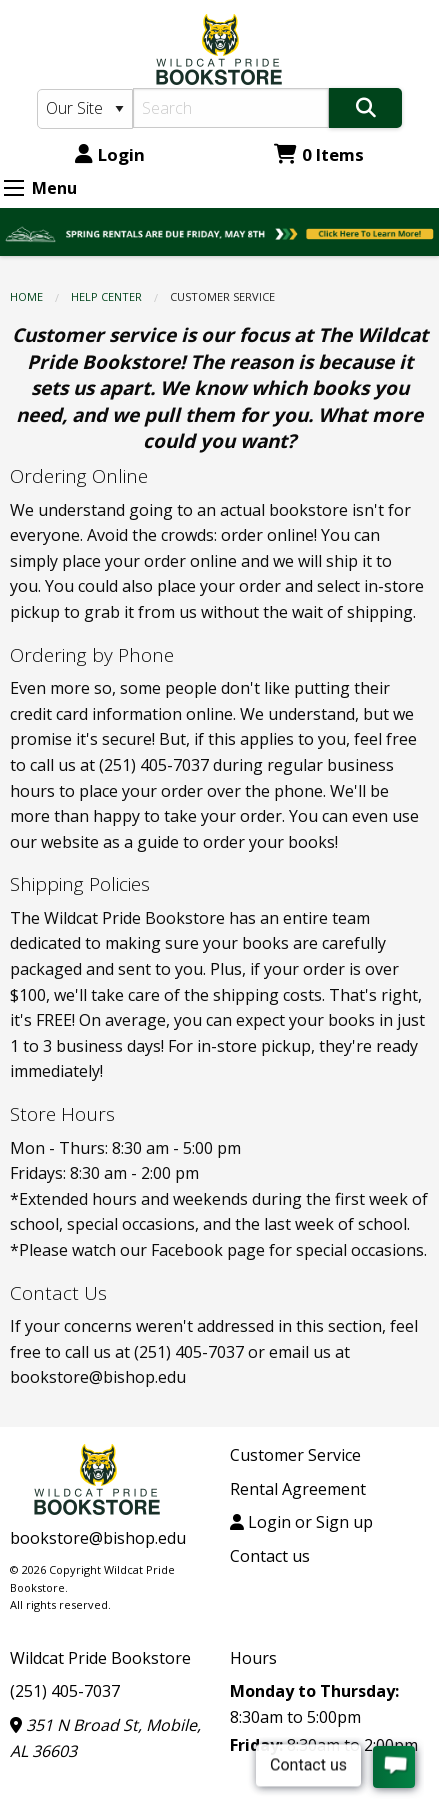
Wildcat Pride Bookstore (100, 1658)
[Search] (231, 108)
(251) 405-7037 (65, 1691)
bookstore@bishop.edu (98, 1538)
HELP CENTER (106, 296)
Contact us (270, 1556)
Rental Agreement (298, 1489)
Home (26, 296)
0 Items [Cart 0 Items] (319, 154)
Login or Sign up (301, 1522)
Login (110, 154)
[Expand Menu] (14, 188)
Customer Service (295, 1455)
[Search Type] (85, 109)
